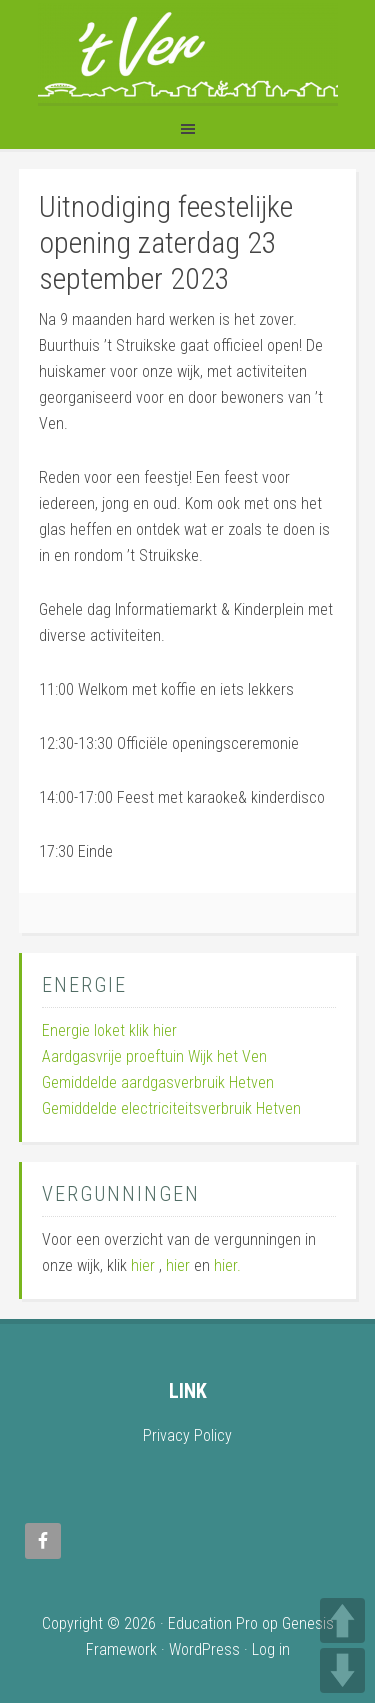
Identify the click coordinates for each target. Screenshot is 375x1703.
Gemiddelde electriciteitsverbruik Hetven (171, 1108)
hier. (227, 1265)
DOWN (342, 1670)
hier (143, 1265)
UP (342, 1620)
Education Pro (213, 1623)
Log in (271, 1649)
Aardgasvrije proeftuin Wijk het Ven (154, 1056)
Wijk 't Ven (188, 53)
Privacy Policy (187, 1435)
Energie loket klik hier (109, 1030)
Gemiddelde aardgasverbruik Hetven (158, 1082)
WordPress (204, 1649)
